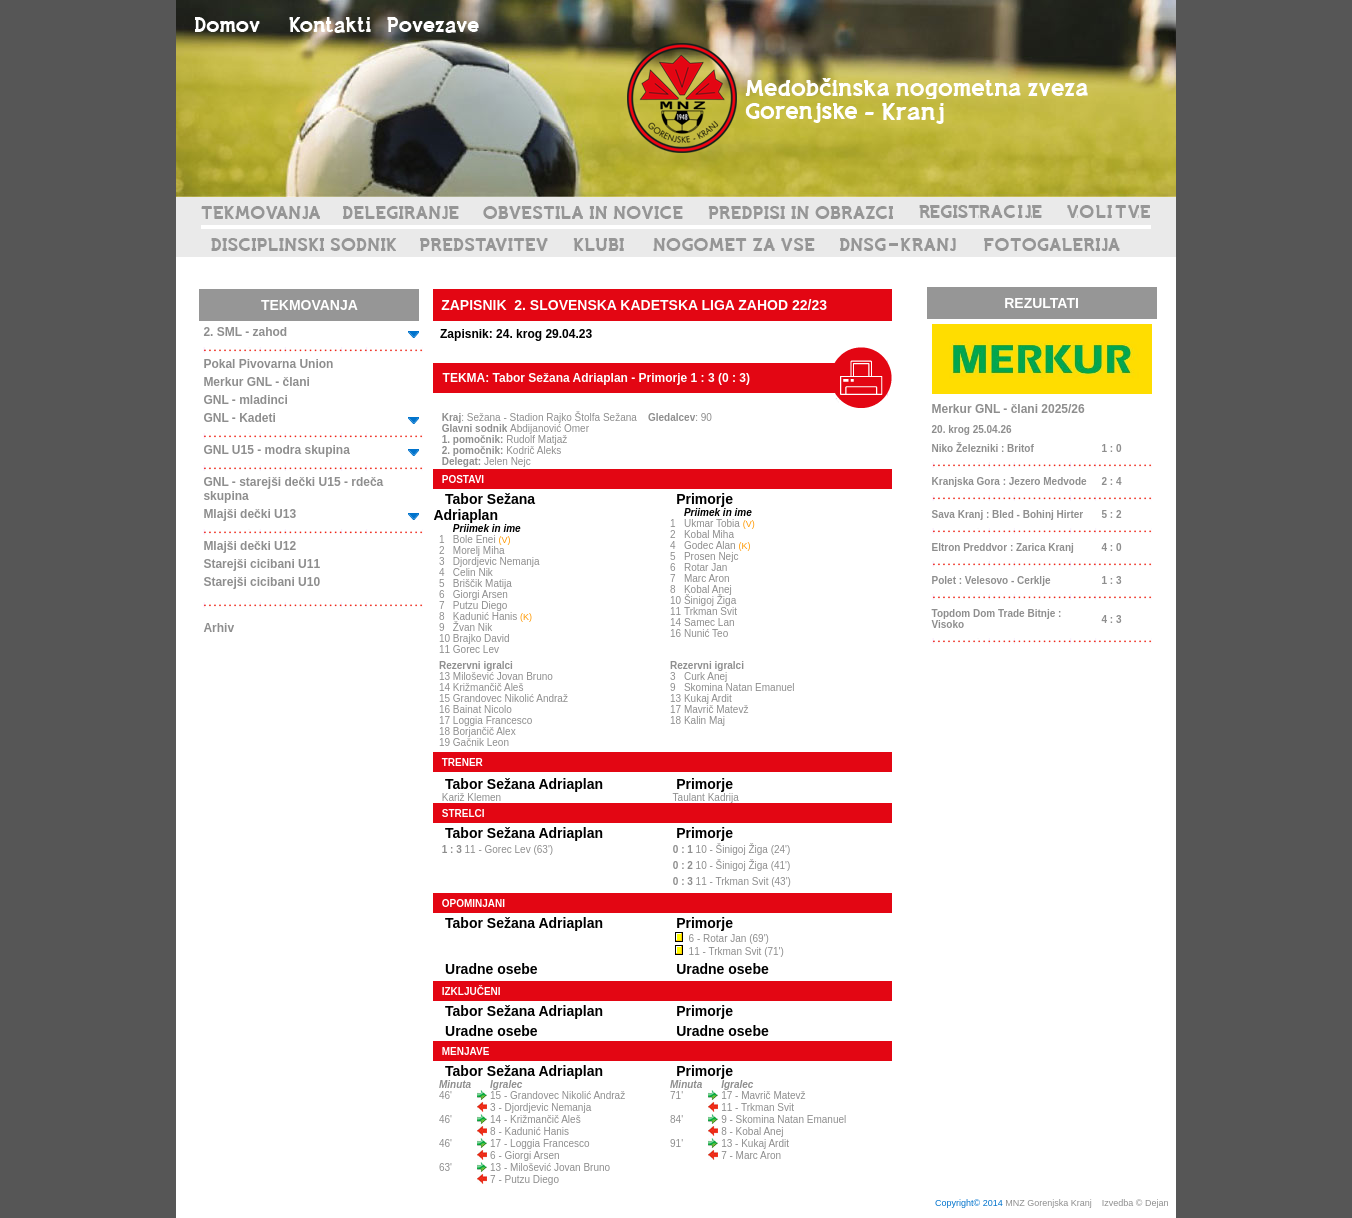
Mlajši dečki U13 (249, 514)
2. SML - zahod (245, 332)
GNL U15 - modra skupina (276, 450)
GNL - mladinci (245, 400)
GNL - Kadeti (239, 418)
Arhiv (218, 628)
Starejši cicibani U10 (261, 582)
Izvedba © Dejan (1136, 1203)
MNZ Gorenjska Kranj (1048, 1203)
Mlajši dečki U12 (249, 546)
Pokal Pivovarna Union (268, 364)
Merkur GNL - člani (256, 382)
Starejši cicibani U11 (261, 564)
